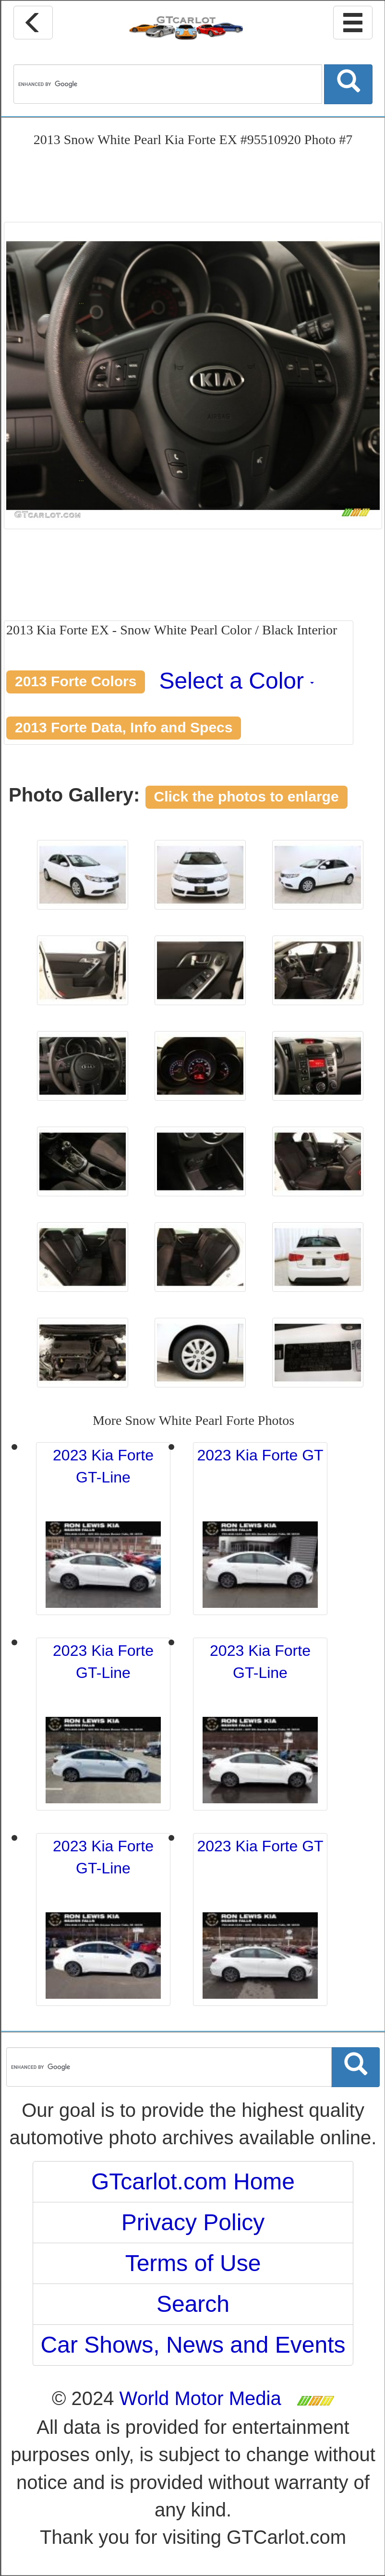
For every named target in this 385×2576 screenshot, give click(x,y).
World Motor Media (200, 2398)
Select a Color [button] (236, 680)
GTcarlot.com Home (193, 2181)
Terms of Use (193, 2263)
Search (192, 2304)
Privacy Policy (193, 2222)
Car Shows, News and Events (193, 2344)
